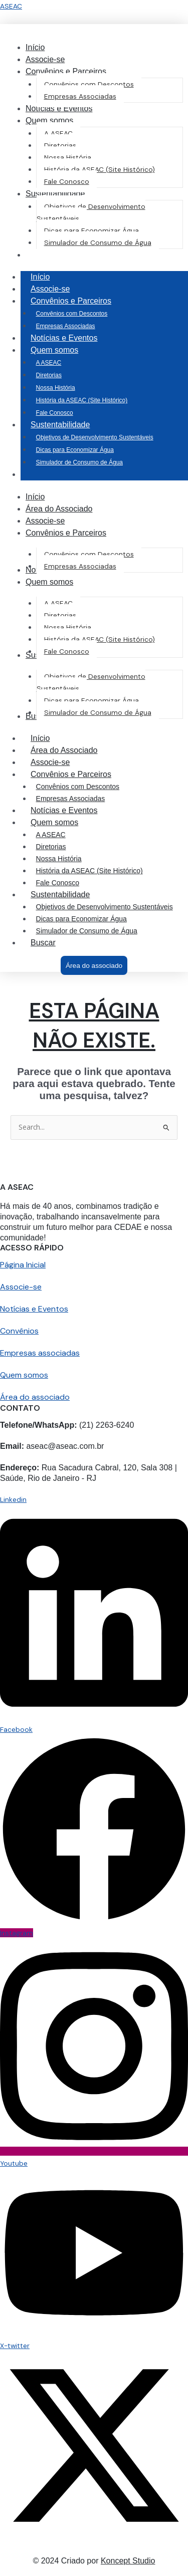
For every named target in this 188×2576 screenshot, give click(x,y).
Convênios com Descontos (72, 313)
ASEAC (11, 6)
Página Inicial (23, 1264)
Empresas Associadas (65, 326)
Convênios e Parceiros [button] (81, 301)
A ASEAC (49, 362)
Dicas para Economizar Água (75, 449)
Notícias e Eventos (64, 338)
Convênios (19, 1331)
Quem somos (24, 1375)
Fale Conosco (54, 412)
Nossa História (55, 387)
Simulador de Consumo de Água (79, 462)
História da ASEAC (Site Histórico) (82, 400)
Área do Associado (64, 750)
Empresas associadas (40, 1353)
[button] (66, 71)
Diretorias (49, 375)
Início (40, 277)
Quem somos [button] (64, 350)
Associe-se (50, 289)
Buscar (43, 942)
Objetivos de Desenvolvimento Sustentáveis (94, 437)
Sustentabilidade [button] (70, 424)
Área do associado (35, 1397)
